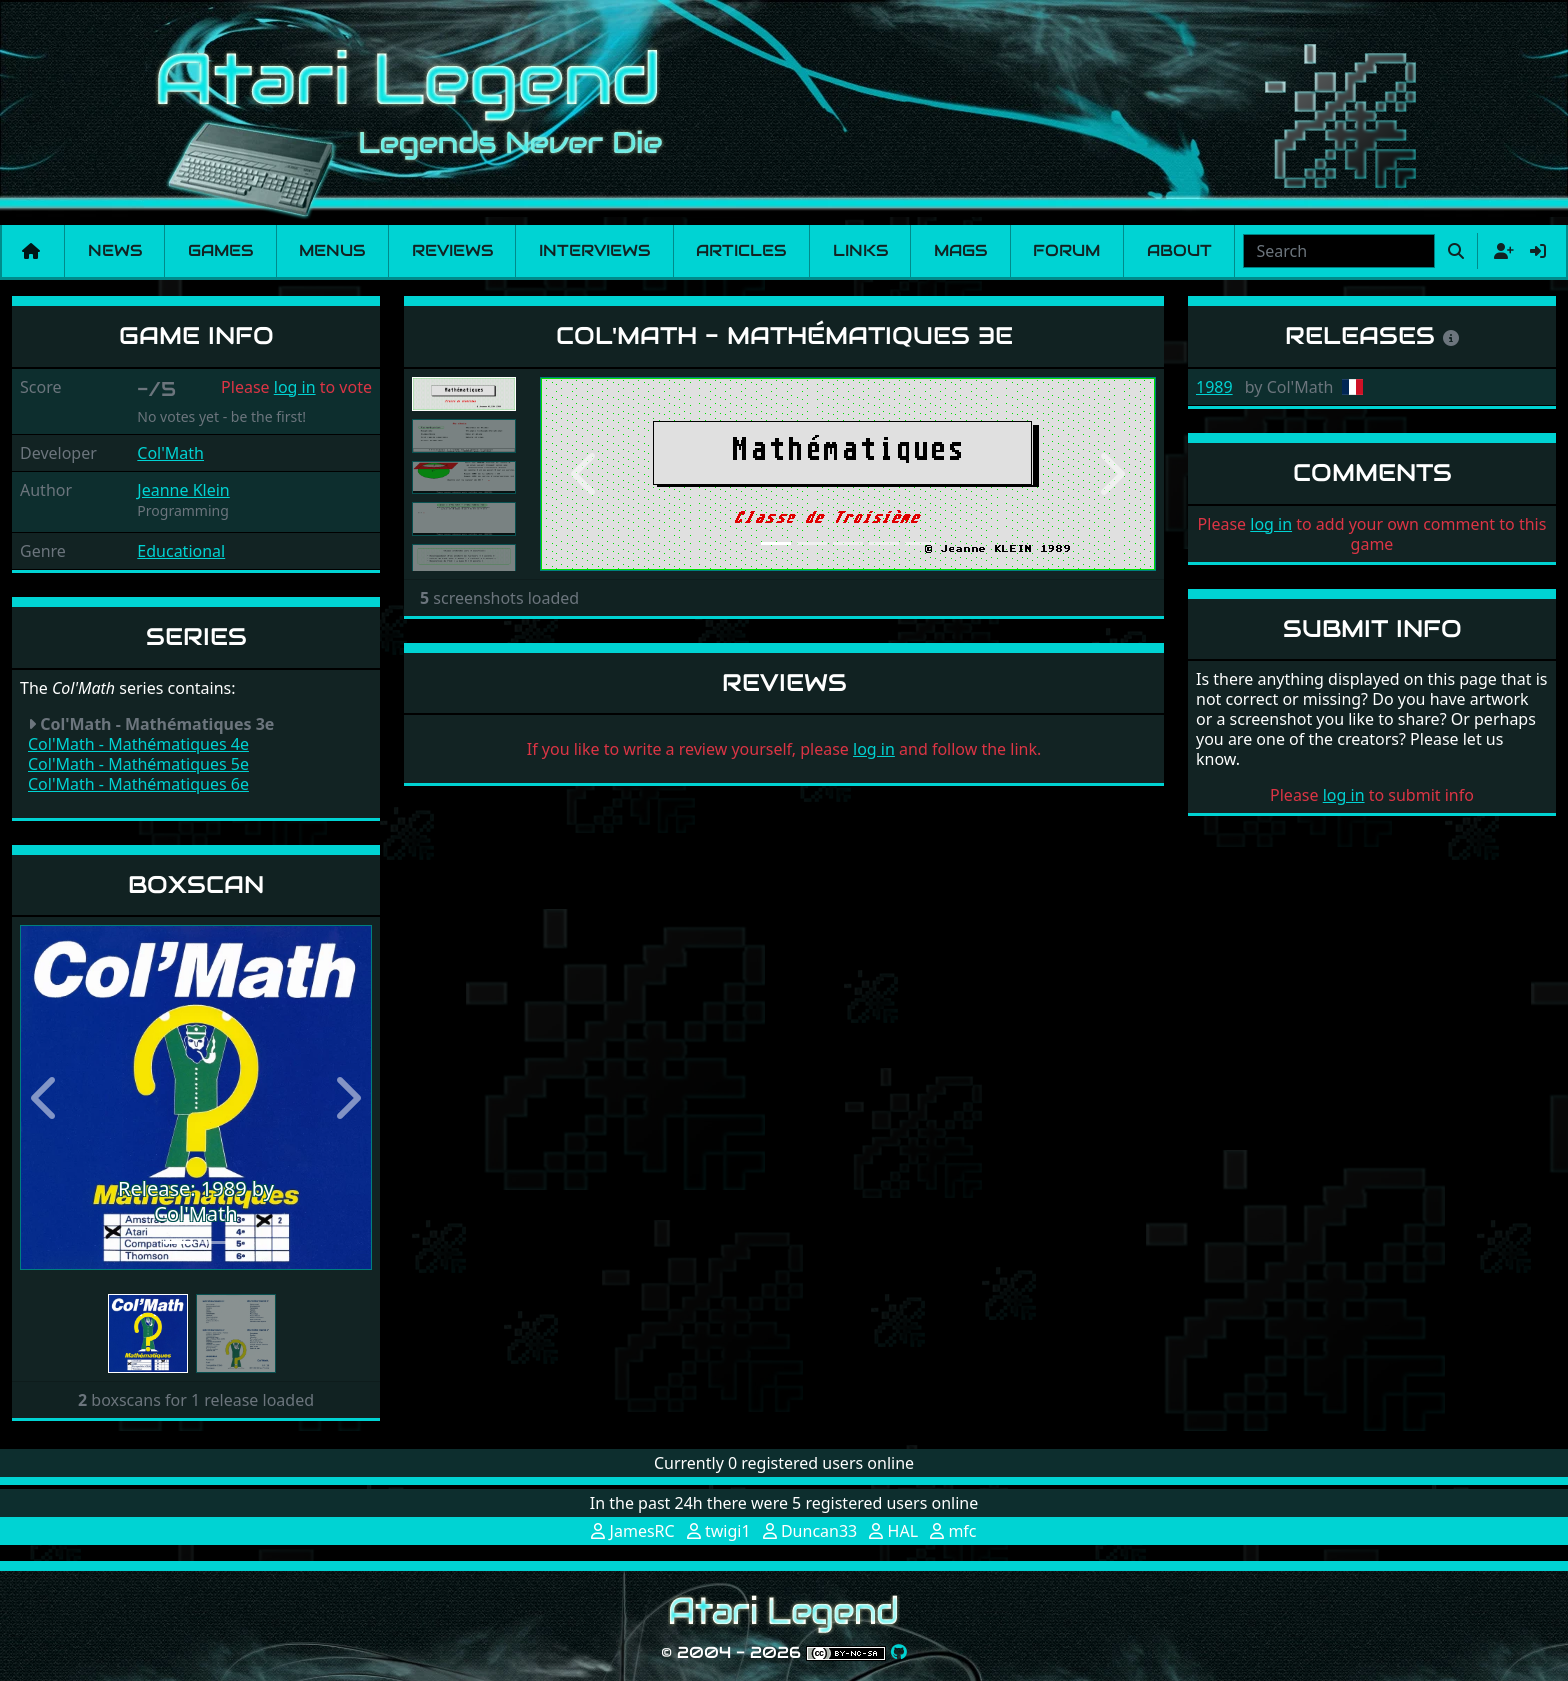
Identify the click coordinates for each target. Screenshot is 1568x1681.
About (1179, 250)
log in (295, 387)
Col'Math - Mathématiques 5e (138, 764)
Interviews (594, 250)
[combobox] (1339, 251)
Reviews (452, 250)
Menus (332, 250)
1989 (1214, 387)
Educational (181, 551)
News (115, 250)
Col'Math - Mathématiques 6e (138, 784)
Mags (960, 250)
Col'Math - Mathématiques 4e (138, 744)
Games (220, 250)
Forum (1066, 250)
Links (860, 250)
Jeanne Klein (183, 490)
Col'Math (170, 453)
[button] (46, 1097)
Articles (741, 250)
